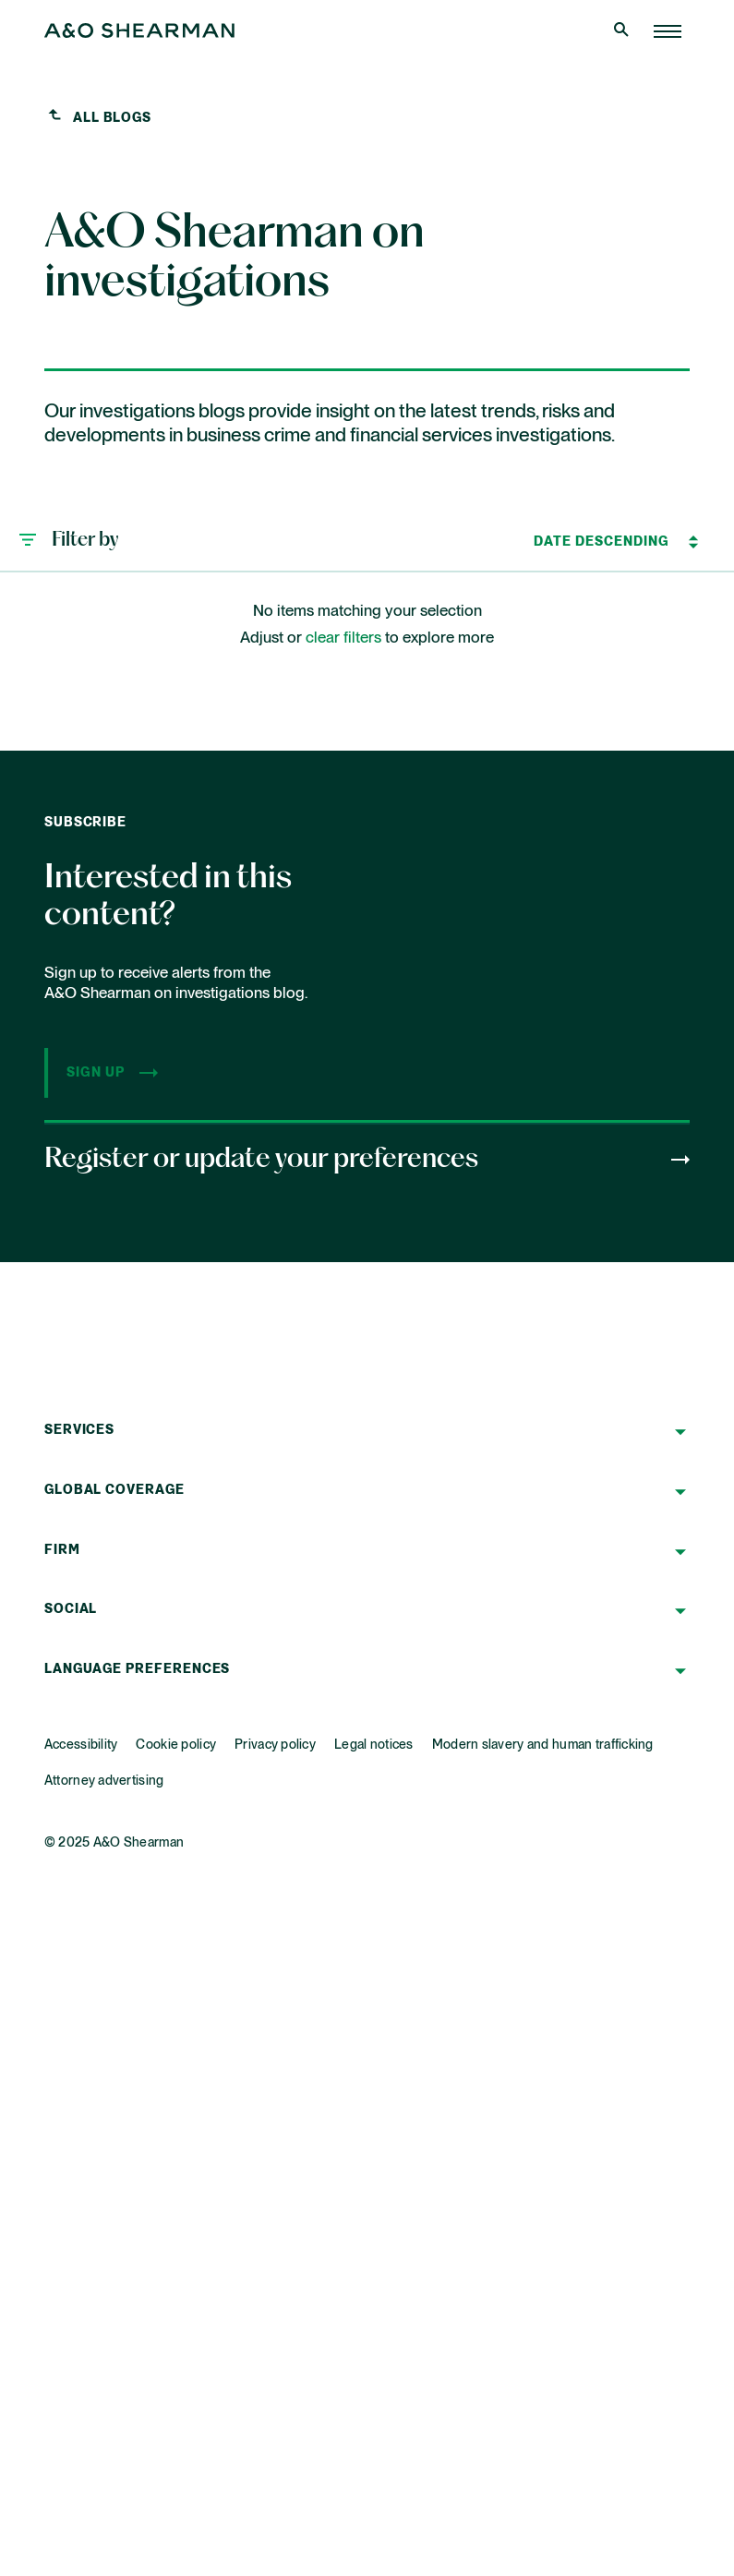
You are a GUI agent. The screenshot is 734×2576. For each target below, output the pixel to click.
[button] (68, 541)
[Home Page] (667, 31)
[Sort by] (601, 542)
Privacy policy (275, 1745)
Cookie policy (176, 1745)
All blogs (112, 118)
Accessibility (81, 1745)
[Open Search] (623, 31)
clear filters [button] (343, 638)
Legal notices (374, 1745)
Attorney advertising (104, 1781)
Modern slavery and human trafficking (543, 1745)
